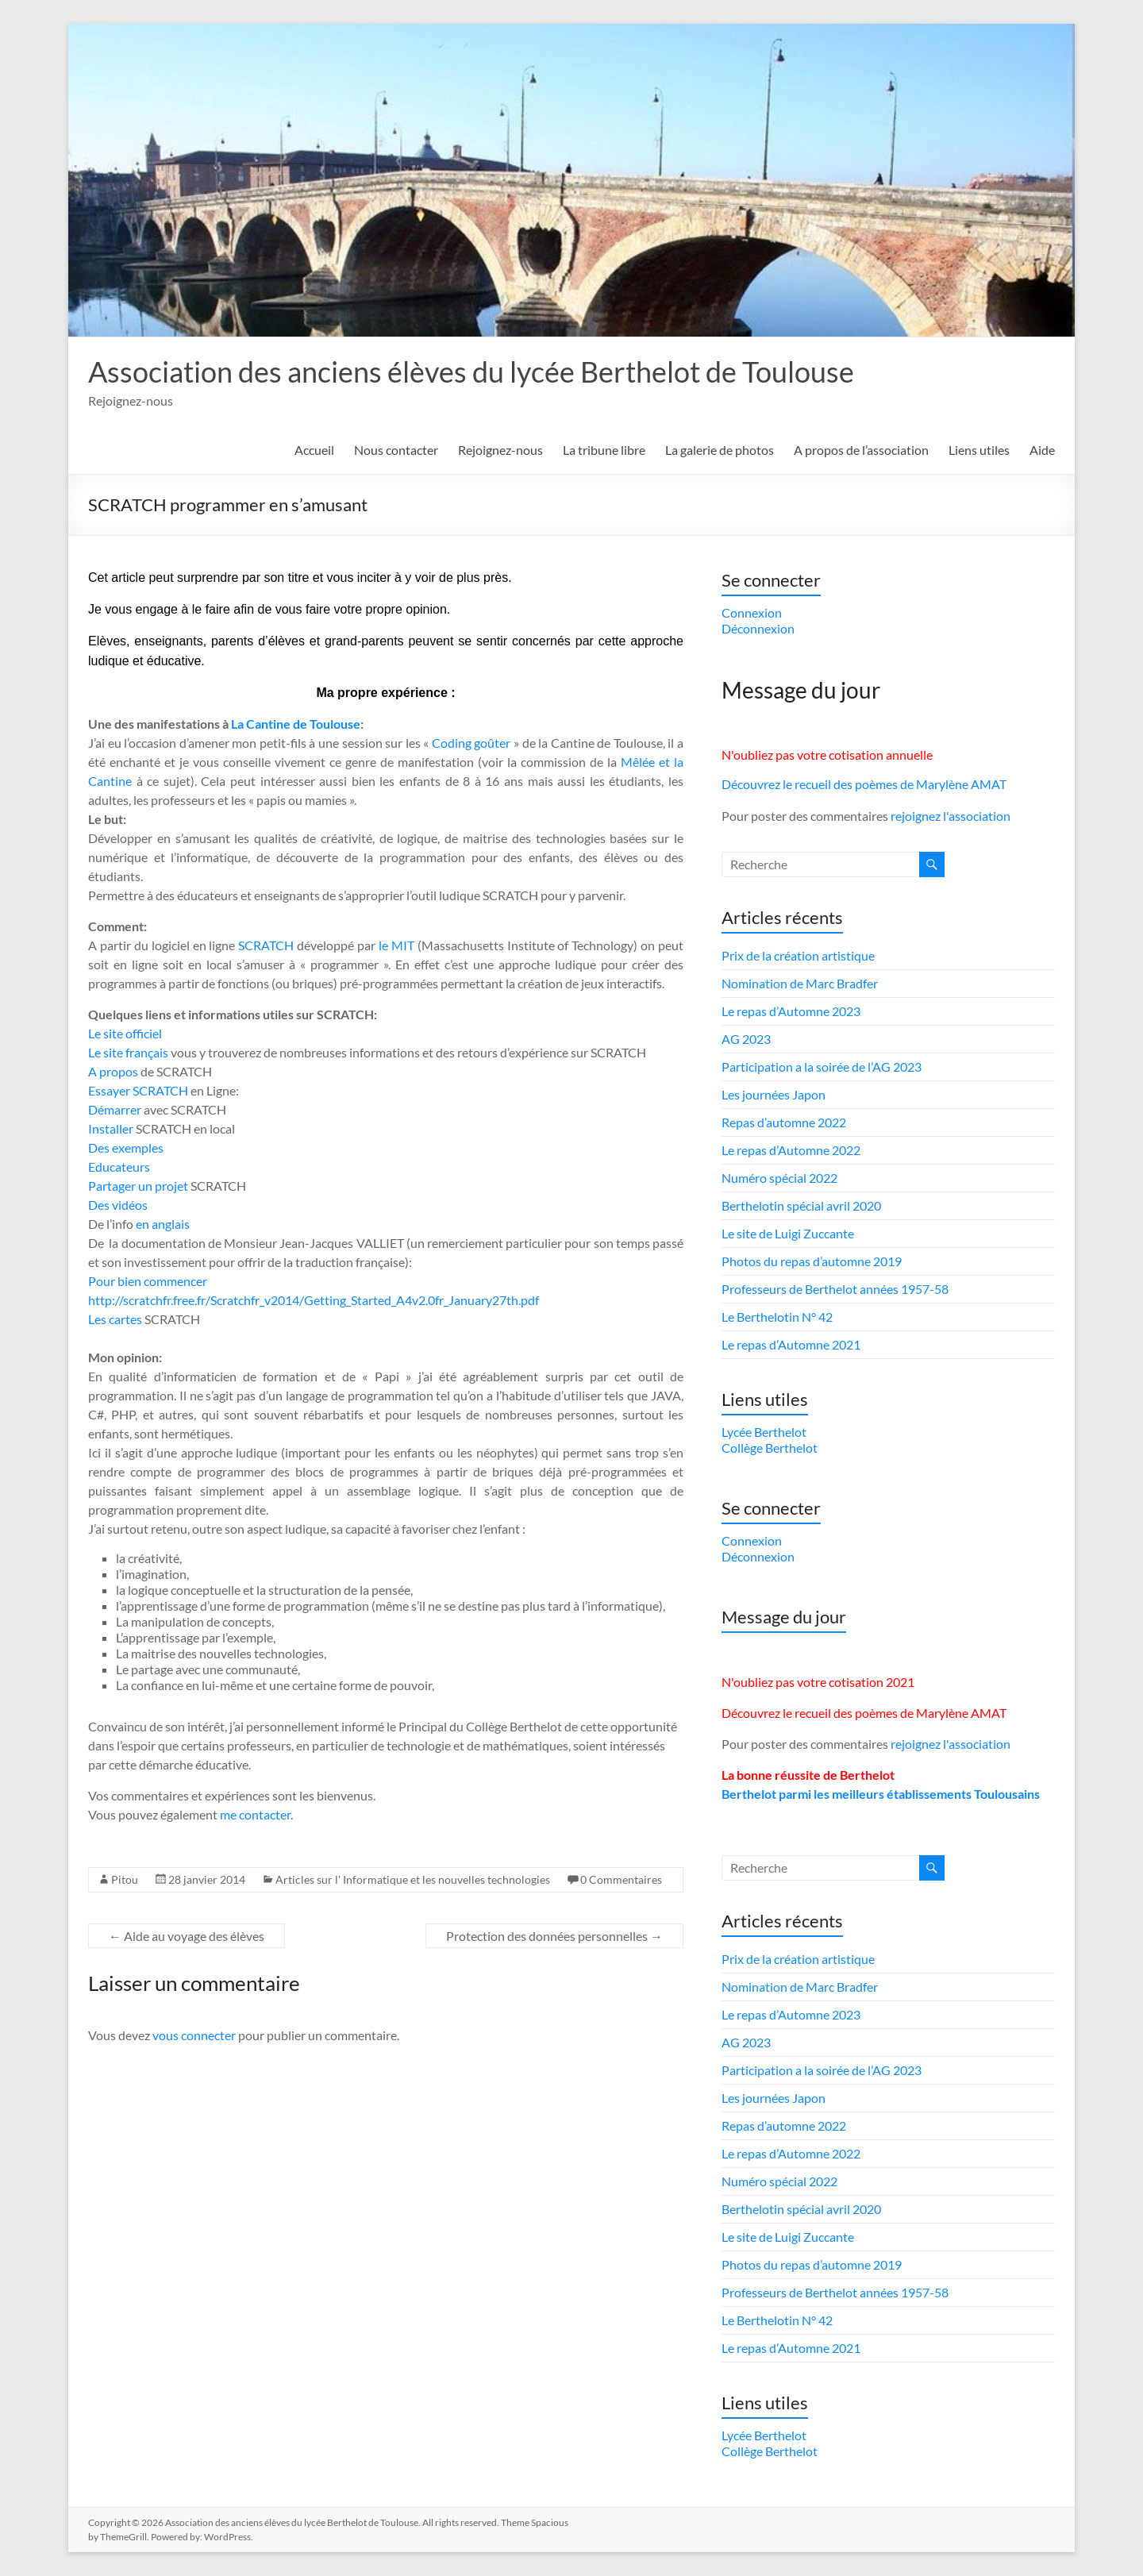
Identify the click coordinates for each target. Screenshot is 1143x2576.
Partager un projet (138, 1185)
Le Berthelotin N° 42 (777, 1316)
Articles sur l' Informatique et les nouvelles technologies (412, 1879)
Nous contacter (396, 449)
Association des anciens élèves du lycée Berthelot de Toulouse (471, 371)
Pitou (124, 1879)
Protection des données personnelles (554, 1935)
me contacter (255, 1814)
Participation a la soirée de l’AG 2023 (822, 1066)
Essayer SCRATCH (138, 1090)
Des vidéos (118, 1204)
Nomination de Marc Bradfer (800, 983)
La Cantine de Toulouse (295, 723)
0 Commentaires (621, 1879)
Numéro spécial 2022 (779, 1177)
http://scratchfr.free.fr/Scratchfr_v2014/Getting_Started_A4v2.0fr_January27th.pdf (313, 1299)
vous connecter (194, 2035)
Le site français (128, 1052)
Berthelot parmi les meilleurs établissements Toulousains (881, 1793)
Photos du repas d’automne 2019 (812, 1261)
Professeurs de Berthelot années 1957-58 (835, 1288)
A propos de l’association (861, 449)
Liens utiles (979, 449)
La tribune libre (604, 449)
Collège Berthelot (770, 1447)
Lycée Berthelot (764, 1431)
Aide (1042, 449)
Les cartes (115, 1319)
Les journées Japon (774, 1094)
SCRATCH (266, 945)
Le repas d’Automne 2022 (791, 1149)
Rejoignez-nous (500, 449)
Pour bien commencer (147, 1280)
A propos (113, 1071)
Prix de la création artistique (798, 955)
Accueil (314, 449)
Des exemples (126, 1147)
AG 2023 (746, 1038)
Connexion (752, 612)
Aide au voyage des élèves (186, 1935)
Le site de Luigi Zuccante (788, 1233)
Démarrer (114, 1109)
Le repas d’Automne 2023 (791, 1010)
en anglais (163, 1223)
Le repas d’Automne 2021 (791, 1344)
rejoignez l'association (950, 815)
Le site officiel (125, 1033)
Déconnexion (758, 628)
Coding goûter (471, 742)
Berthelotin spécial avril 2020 (801, 1205)
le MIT (398, 945)
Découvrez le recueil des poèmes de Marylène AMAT (864, 783)
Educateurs (119, 1166)
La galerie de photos (719, 449)
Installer (110, 1128)
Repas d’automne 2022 (784, 1122)
